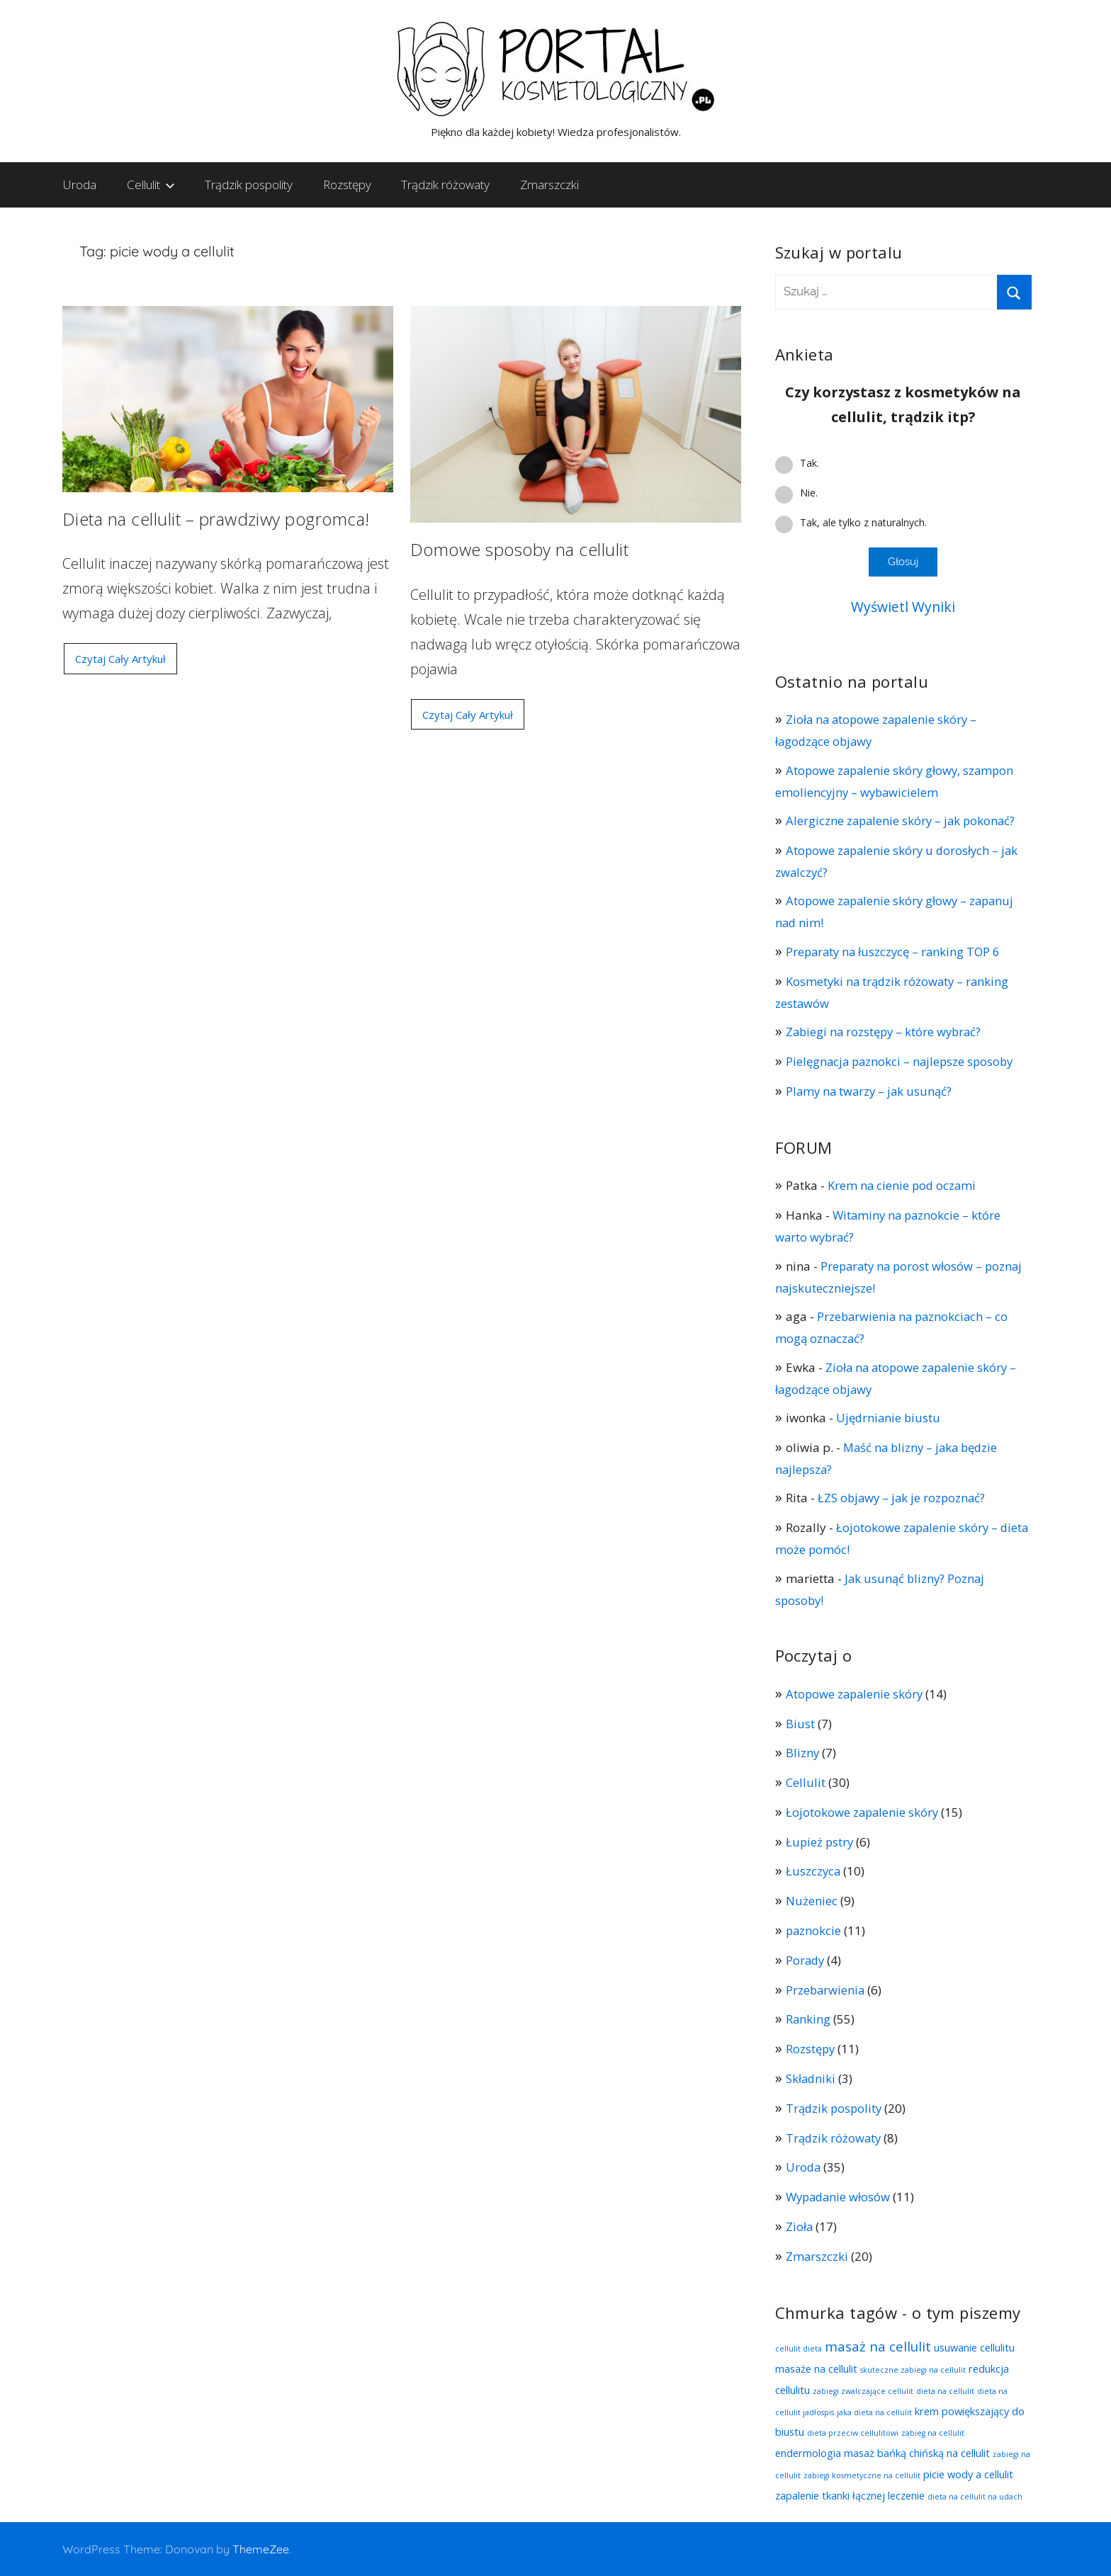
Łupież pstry (820, 1842)
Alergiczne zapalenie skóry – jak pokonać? (904, 820)
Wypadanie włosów (840, 2197)
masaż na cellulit (878, 2346)
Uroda (79, 184)
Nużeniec (812, 1901)
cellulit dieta (798, 2349)
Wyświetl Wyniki (903, 606)
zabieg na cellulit (932, 2433)
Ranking (808, 2019)
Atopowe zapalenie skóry (856, 1694)
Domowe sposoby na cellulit (519, 549)
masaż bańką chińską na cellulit (917, 2453)
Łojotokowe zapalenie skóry (863, 1812)
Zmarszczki (549, 184)
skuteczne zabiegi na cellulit (913, 2370)
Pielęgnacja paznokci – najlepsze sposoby (903, 1061)
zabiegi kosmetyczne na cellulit (861, 2475)
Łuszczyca (814, 1871)
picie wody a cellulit (968, 2474)
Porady (806, 1960)
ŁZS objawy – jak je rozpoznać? (903, 1498)
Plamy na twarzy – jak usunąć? (871, 1091)
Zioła (799, 2226)
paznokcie (814, 1930)
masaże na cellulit (816, 2368)
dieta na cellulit (945, 2391)
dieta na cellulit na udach (974, 2497)
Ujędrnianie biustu (889, 1417)
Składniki (811, 2078)
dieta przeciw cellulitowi (852, 2433)
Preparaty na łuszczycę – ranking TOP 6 (896, 951)
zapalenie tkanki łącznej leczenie (850, 2495)
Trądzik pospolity (249, 184)
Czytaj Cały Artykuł (119, 659)
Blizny (803, 1752)
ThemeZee (260, 2549)
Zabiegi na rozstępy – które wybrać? (886, 1031)
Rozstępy (347, 184)
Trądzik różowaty (445, 184)
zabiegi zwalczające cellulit (863, 2391)
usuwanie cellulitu (974, 2347)
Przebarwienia (826, 1990)
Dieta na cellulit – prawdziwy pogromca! (216, 518)
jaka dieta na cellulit (874, 2412)
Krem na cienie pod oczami (903, 1185)
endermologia (808, 2453)
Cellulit (151, 184)
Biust (800, 1723)
